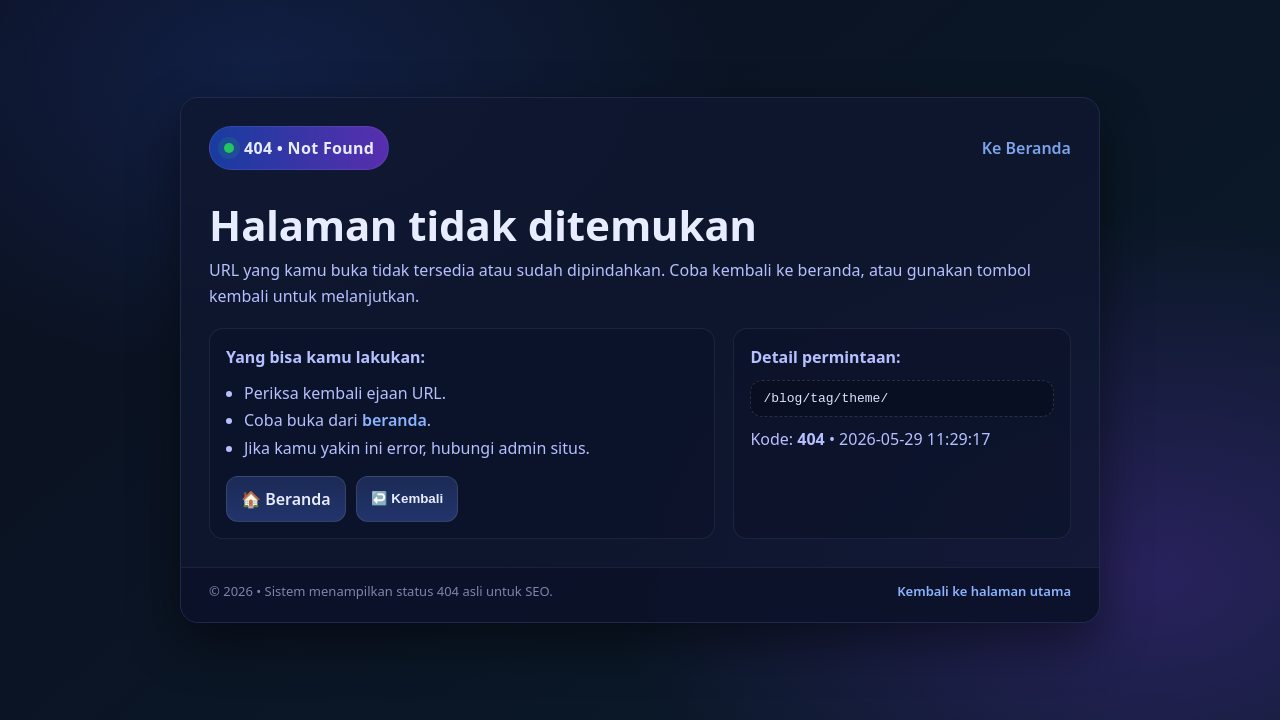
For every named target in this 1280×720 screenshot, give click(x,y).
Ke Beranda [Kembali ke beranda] (1026, 148)
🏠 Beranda (286, 499)
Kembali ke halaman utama (984, 591)
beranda (394, 420)
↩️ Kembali (407, 498)
